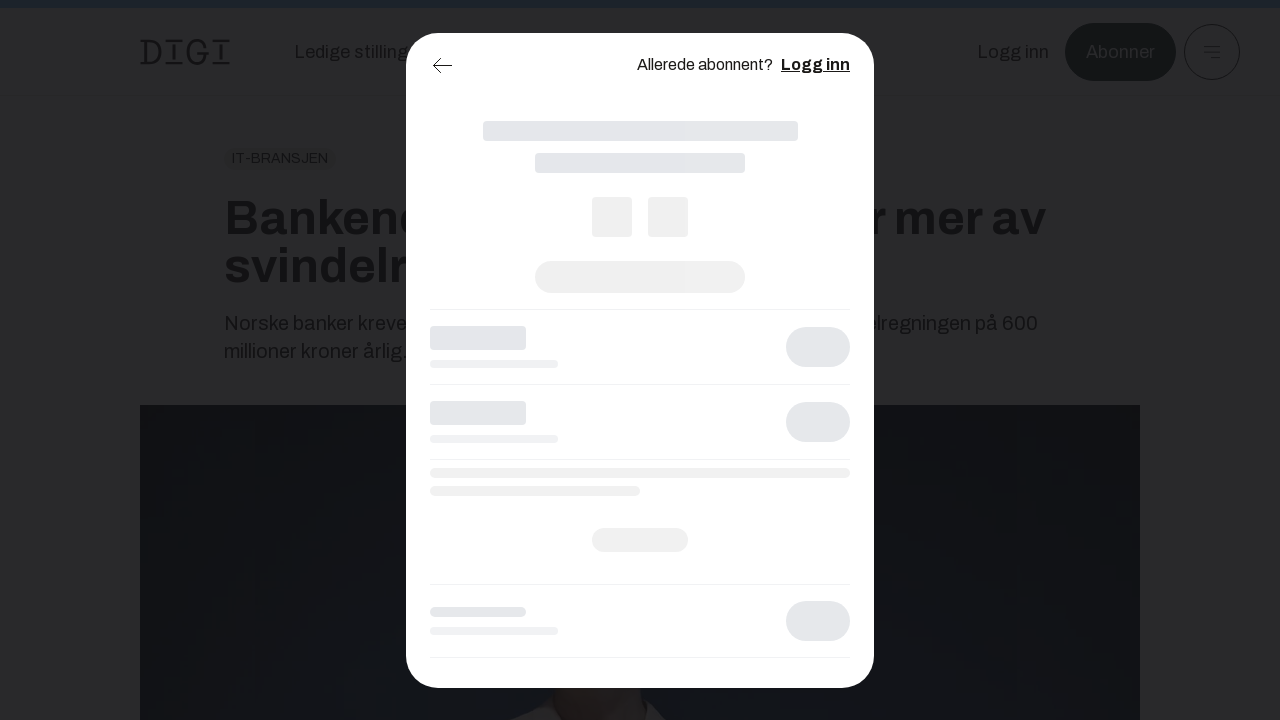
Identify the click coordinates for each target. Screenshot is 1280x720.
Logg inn (815, 64)
